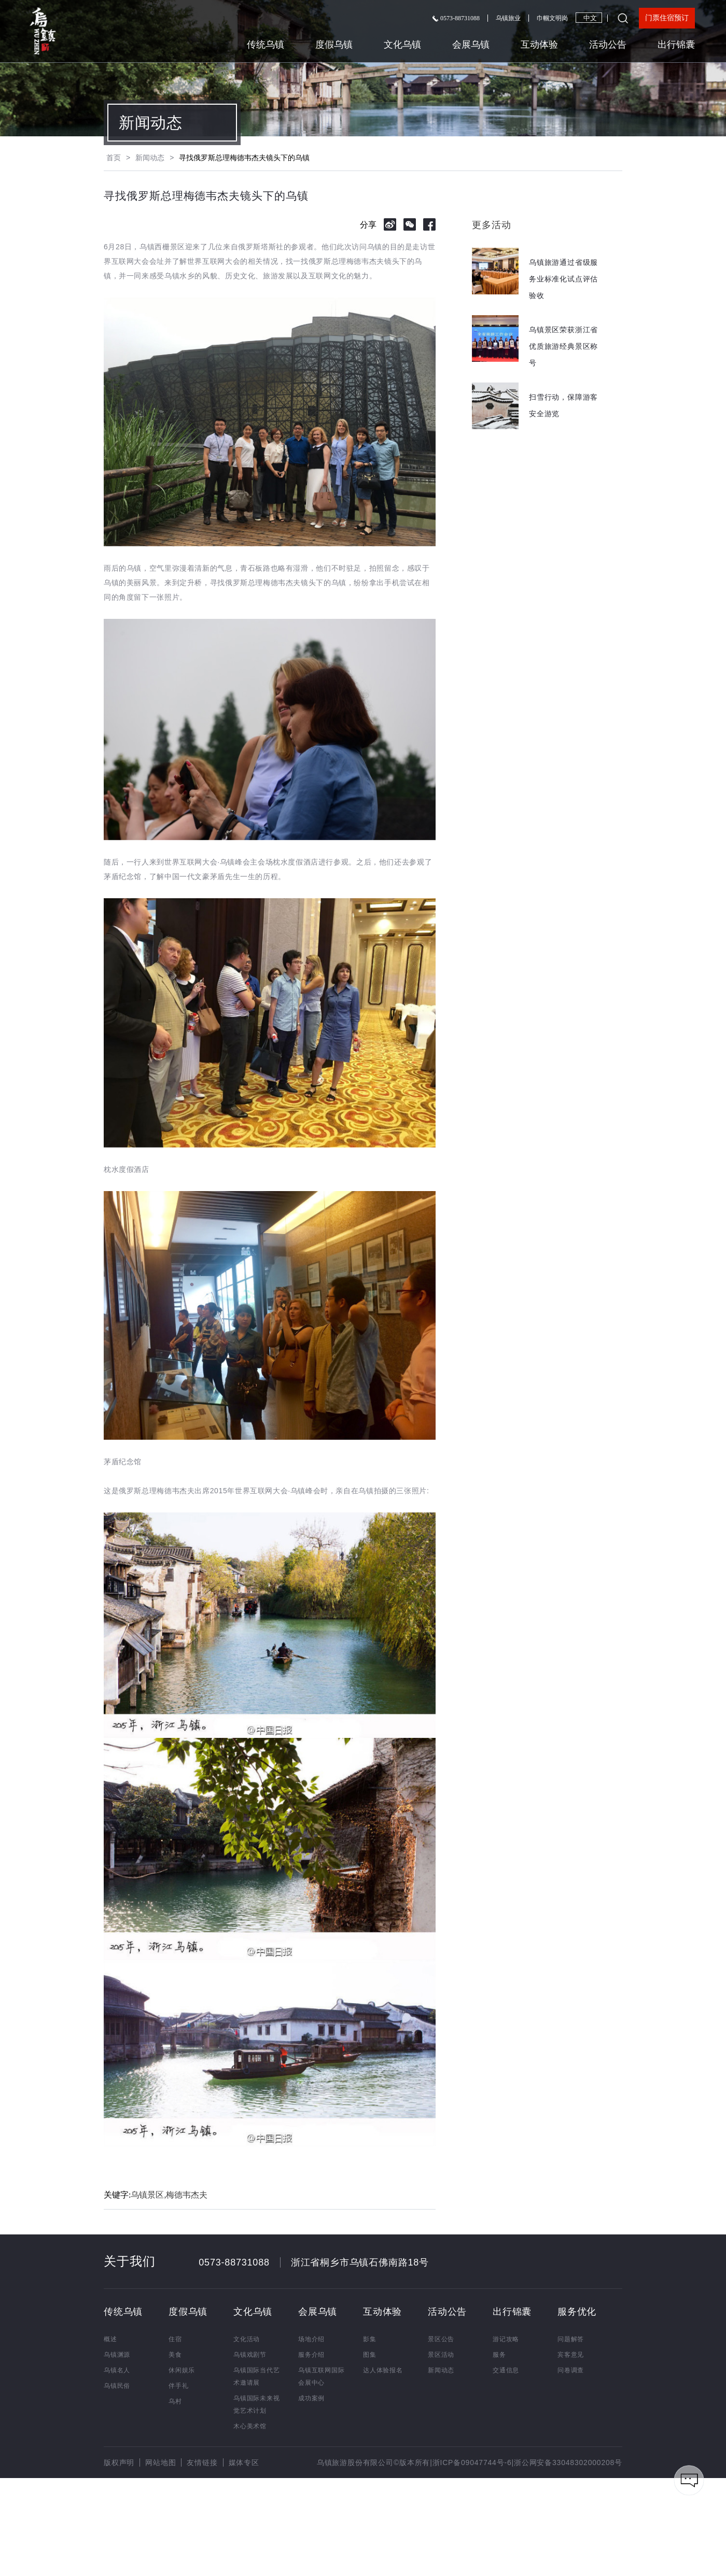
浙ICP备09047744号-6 (472, 2462)
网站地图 (160, 2462)
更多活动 (491, 225)
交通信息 (506, 2370)
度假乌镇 (334, 44)
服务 (499, 2354)
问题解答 (570, 2339)
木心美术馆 (250, 2426)
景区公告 (441, 2339)
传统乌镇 (265, 44)
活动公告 (607, 44)
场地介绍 (311, 2339)
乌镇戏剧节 (250, 2354)
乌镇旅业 (508, 18)
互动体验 (539, 44)
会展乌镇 (471, 44)
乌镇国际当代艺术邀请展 (256, 2376)
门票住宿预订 (667, 18)
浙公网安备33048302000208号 (568, 2462)
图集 (369, 2354)
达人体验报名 (383, 2370)
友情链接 (202, 2462)
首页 (113, 157)
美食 (175, 2354)
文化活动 (246, 2339)
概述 (110, 2339)
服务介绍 (311, 2354)
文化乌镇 (402, 44)
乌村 (175, 2401)
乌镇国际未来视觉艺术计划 (256, 2404)
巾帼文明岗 (552, 18)
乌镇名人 (117, 2370)
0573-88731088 (456, 18)
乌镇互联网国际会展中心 (321, 2376)
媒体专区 (244, 2462)
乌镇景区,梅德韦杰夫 (169, 2194)
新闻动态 (150, 122)
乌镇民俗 (117, 2385)
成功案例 (311, 2398)
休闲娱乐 (182, 2370)
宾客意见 (570, 2354)
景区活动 (441, 2354)
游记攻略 (506, 2339)
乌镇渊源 (117, 2354)
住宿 (175, 2339)
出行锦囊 (676, 44)
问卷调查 (570, 2370)
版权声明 (119, 2462)
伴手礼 (178, 2385)
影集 (369, 2339)
